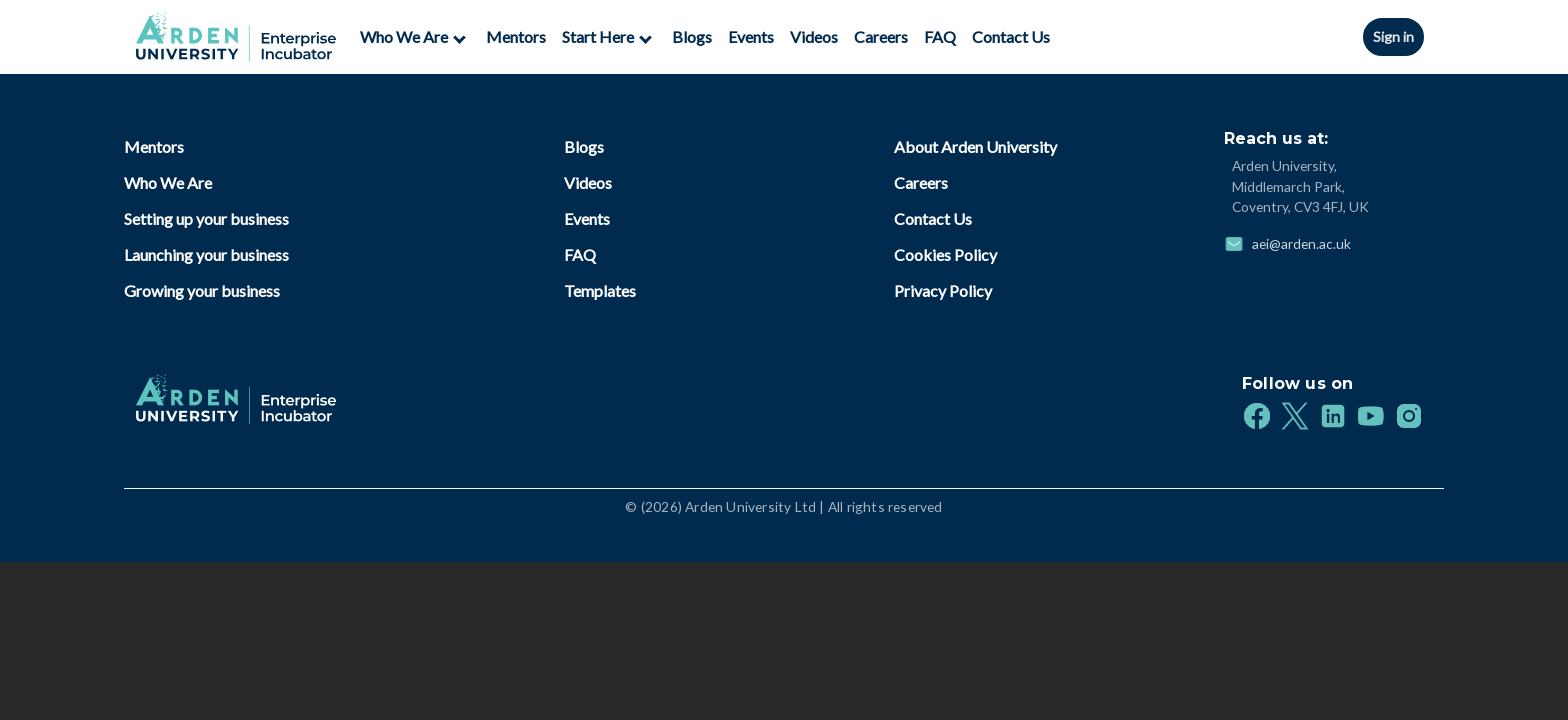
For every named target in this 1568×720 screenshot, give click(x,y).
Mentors (516, 36)
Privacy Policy (943, 290)
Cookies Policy (945, 254)
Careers (881, 36)
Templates (600, 290)
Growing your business (202, 290)
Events (751, 36)
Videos (814, 36)
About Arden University (975, 146)
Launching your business (206, 254)
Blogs (692, 36)
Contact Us (1011, 36)
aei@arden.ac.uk (1301, 243)
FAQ (940, 36)
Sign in (1393, 36)
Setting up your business (206, 218)
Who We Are (168, 182)
